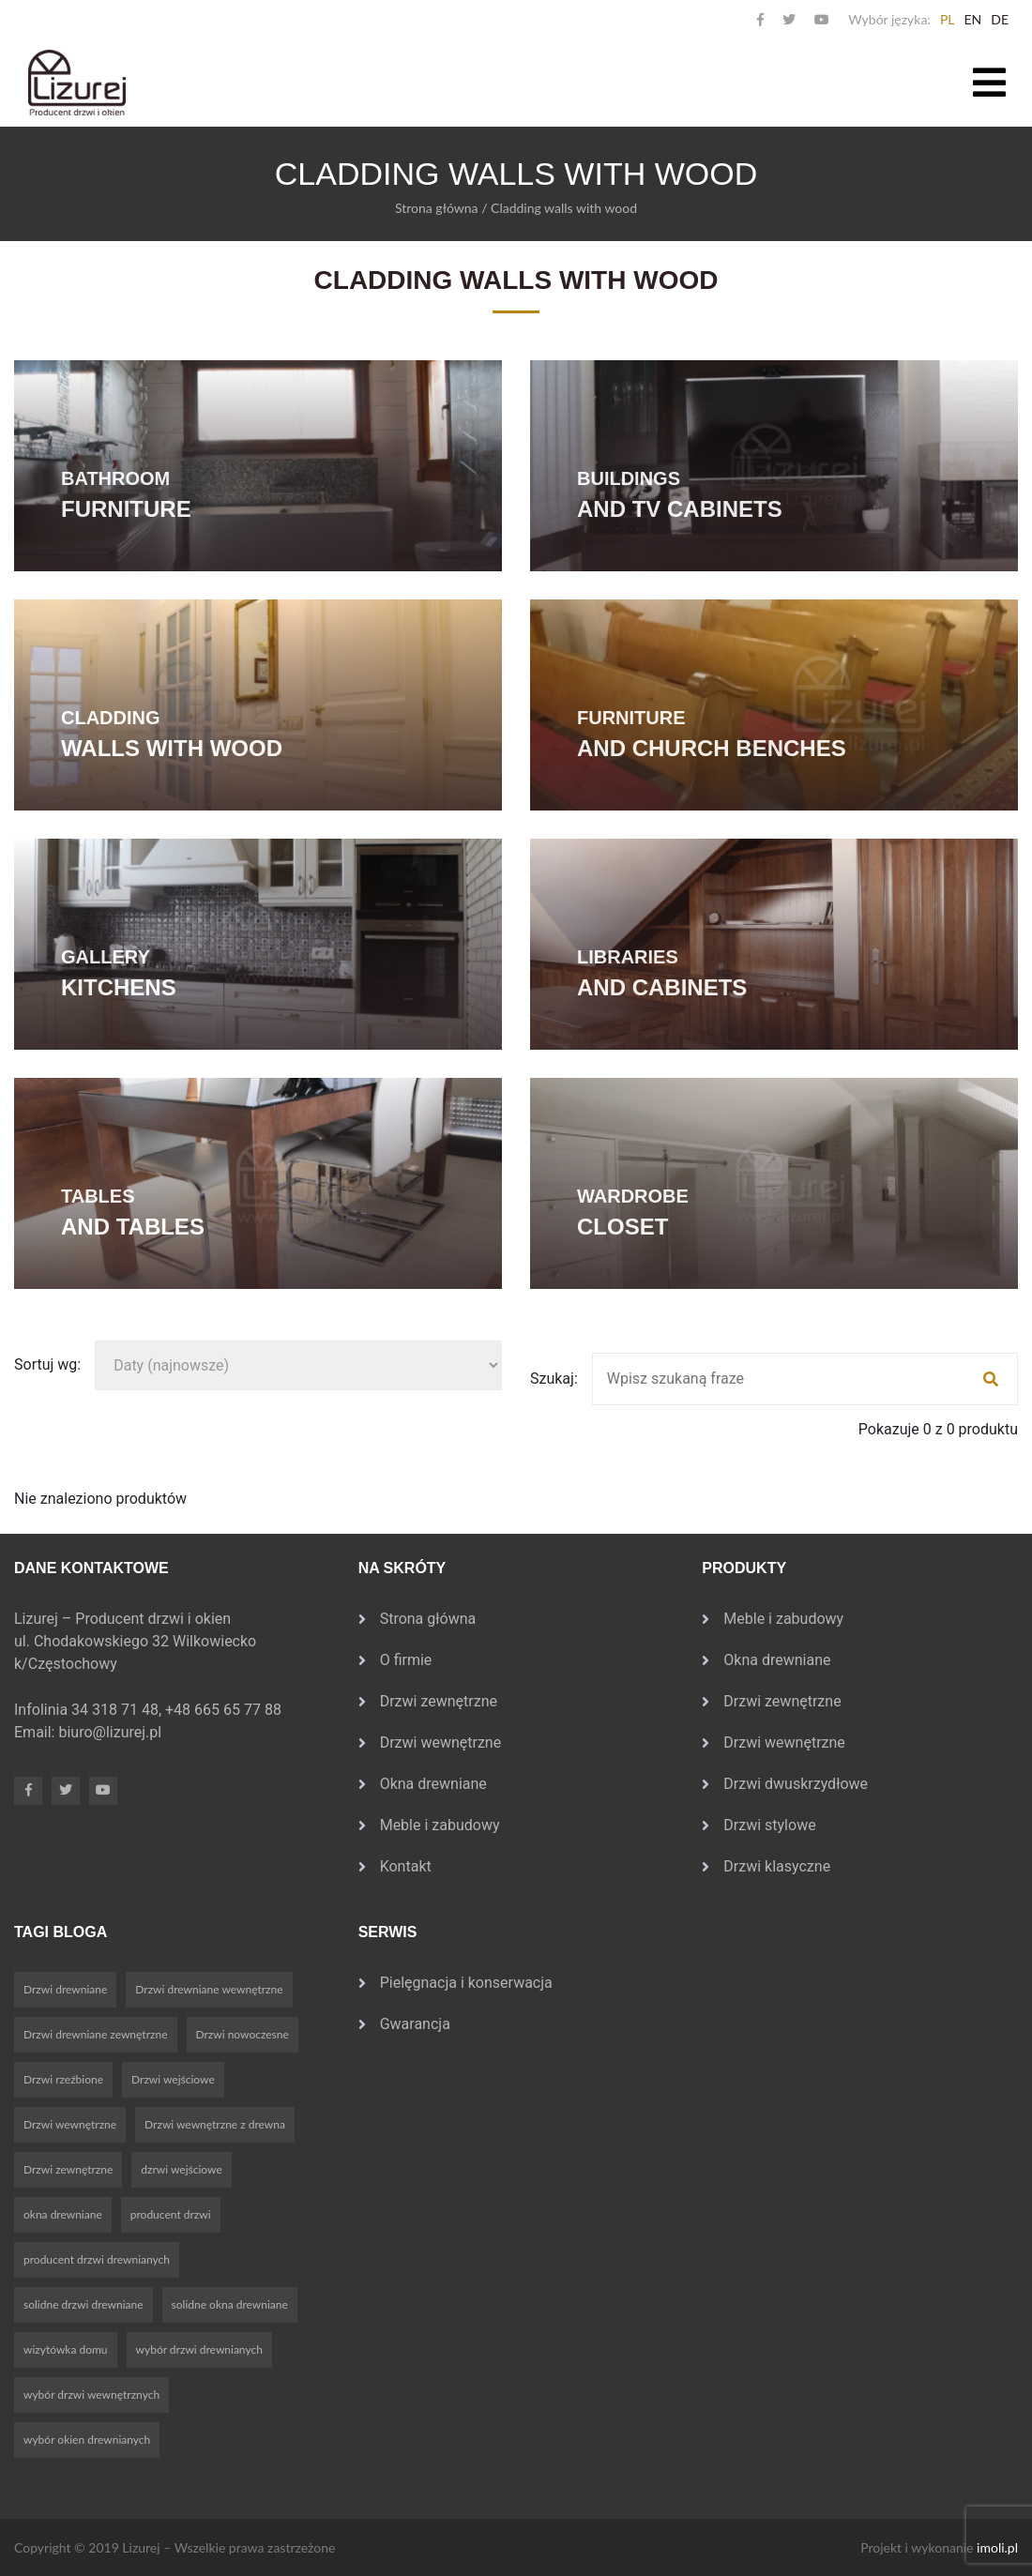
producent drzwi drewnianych (96, 2259)
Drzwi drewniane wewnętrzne (208, 1989)
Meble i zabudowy (440, 1825)
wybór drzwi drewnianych (199, 2349)
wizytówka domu (65, 2349)
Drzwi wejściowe (173, 2079)
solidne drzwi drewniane (83, 2304)
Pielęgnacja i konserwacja (466, 1983)
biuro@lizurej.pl (109, 1732)
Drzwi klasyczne (776, 1866)
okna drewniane (62, 2214)
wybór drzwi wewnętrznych (91, 2394)
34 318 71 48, (118, 1710)
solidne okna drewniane (230, 2304)
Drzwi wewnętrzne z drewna (214, 2124)
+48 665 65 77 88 (225, 1710)
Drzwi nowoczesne (242, 2034)
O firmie (406, 1660)
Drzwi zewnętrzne (438, 1701)
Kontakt (406, 1866)
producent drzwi (170, 2214)
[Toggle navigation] (989, 82)
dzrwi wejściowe (181, 2169)
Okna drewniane (433, 1784)
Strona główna (436, 208)
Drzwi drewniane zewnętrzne (95, 2034)
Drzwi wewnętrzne (441, 1742)
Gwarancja (415, 2024)
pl (947, 19)
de (1000, 19)
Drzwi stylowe (769, 1825)
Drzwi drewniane (65, 1989)
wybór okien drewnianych (86, 2439)
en (972, 19)
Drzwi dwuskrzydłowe (795, 1784)
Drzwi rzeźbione (63, 2079)
